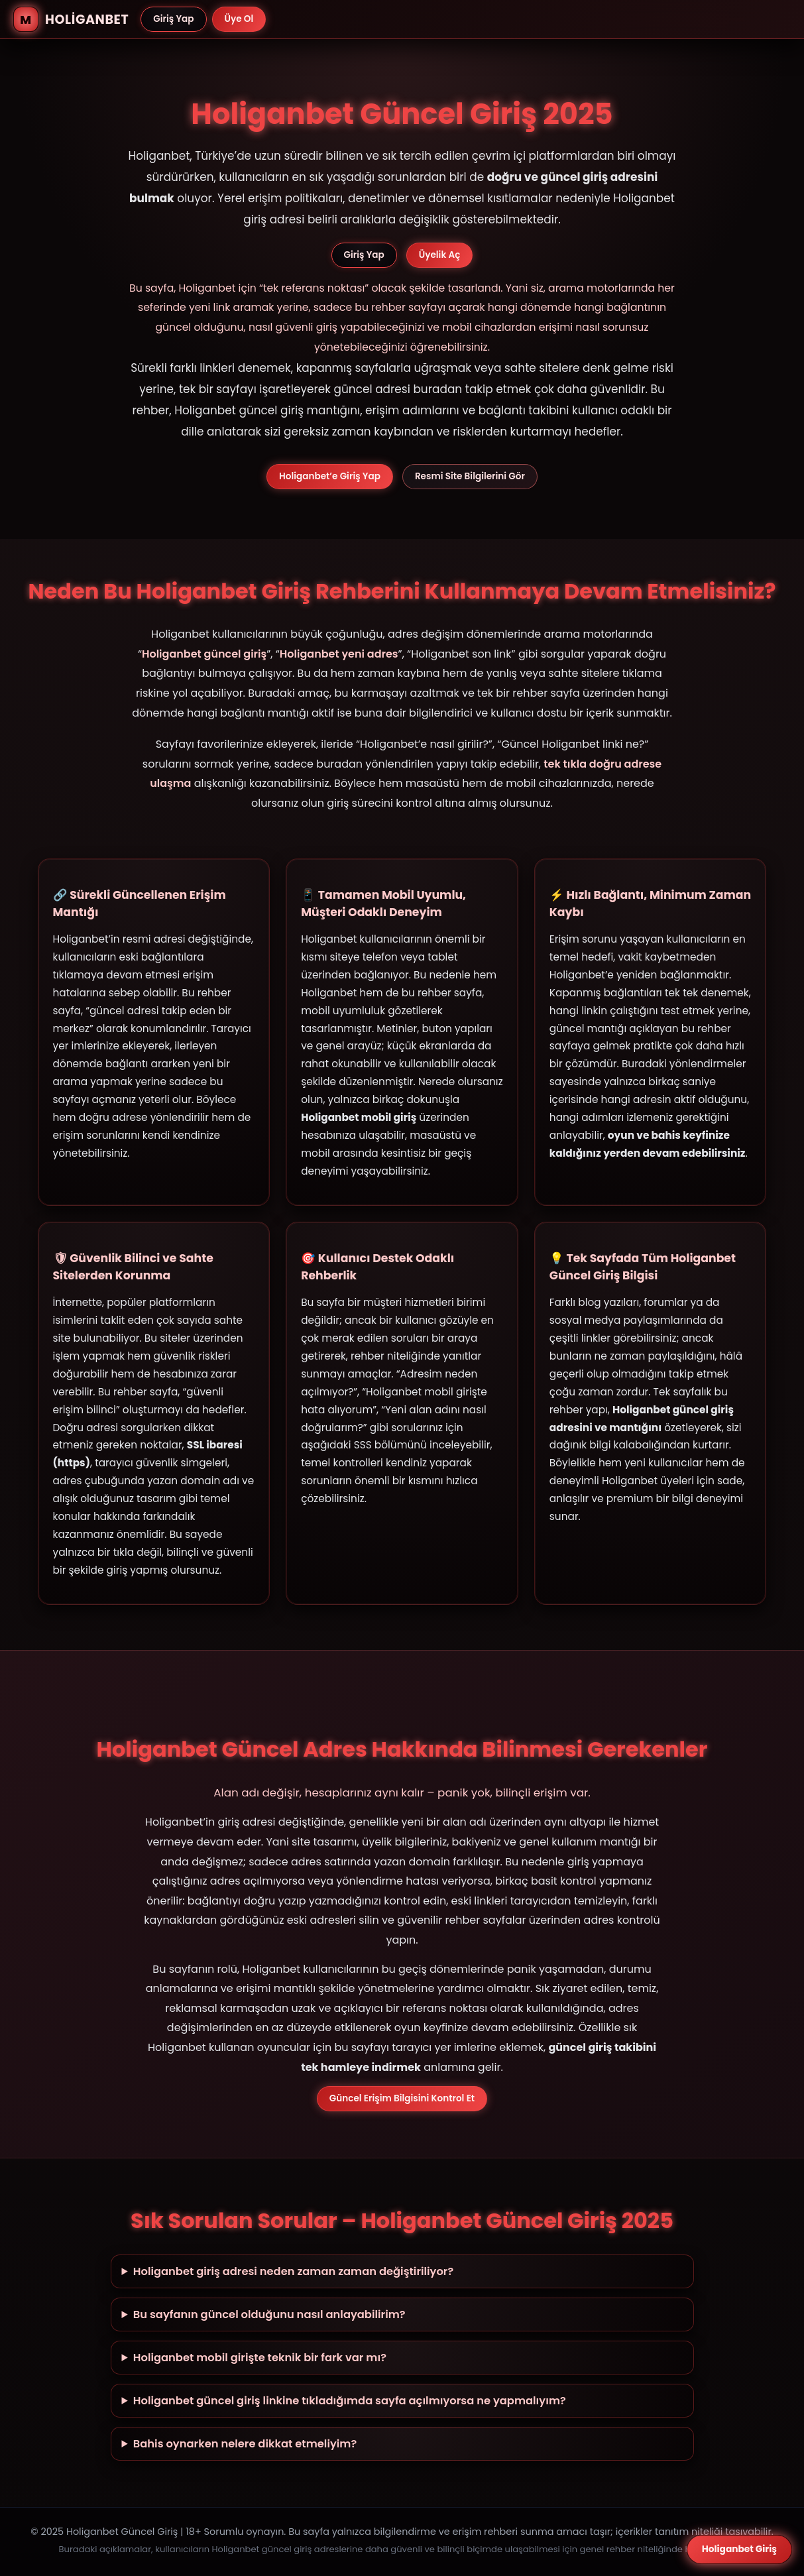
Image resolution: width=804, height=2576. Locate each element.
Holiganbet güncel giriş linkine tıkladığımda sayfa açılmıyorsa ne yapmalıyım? (349, 2400)
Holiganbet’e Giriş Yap (329, 476)
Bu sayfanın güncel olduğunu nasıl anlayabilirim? (269, 2314)
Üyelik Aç (440, 255)
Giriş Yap (173, 19)
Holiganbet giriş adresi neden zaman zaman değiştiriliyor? (293, 2271)
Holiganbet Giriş (739, 2549)
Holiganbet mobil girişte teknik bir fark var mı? (259, 2357)
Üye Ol (239, 19)
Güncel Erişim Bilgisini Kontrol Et (402, 2098)
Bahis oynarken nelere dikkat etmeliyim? (245, 2443)
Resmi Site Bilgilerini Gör (470, 476)
